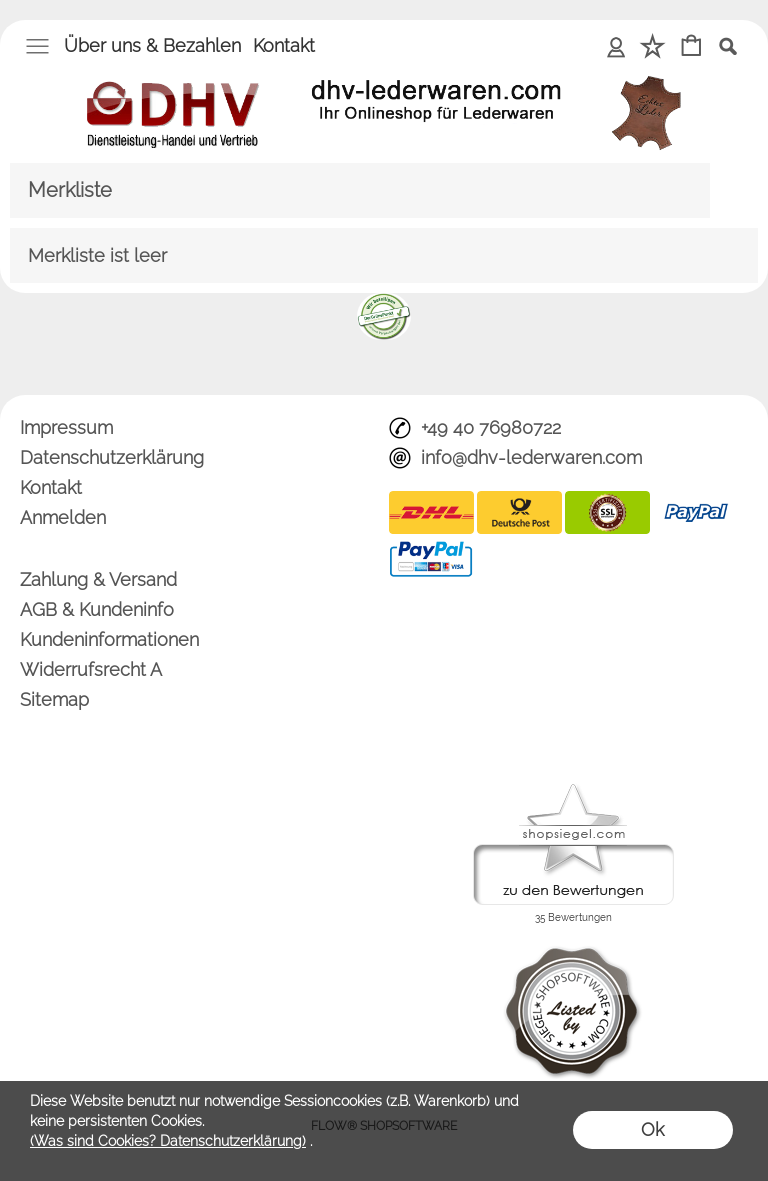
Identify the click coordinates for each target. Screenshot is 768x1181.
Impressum (66, 427)
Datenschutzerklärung (112, 457)
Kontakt (284, 45)
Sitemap (54, 699)
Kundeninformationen (109, 639)
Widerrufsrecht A (91, 669)
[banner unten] (384, 301)
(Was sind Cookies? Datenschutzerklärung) (168, 1141)
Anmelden (616, 45)
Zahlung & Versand (98, 579)
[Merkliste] (652, 47)
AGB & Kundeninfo (97, 609)
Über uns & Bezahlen (152, 45)
